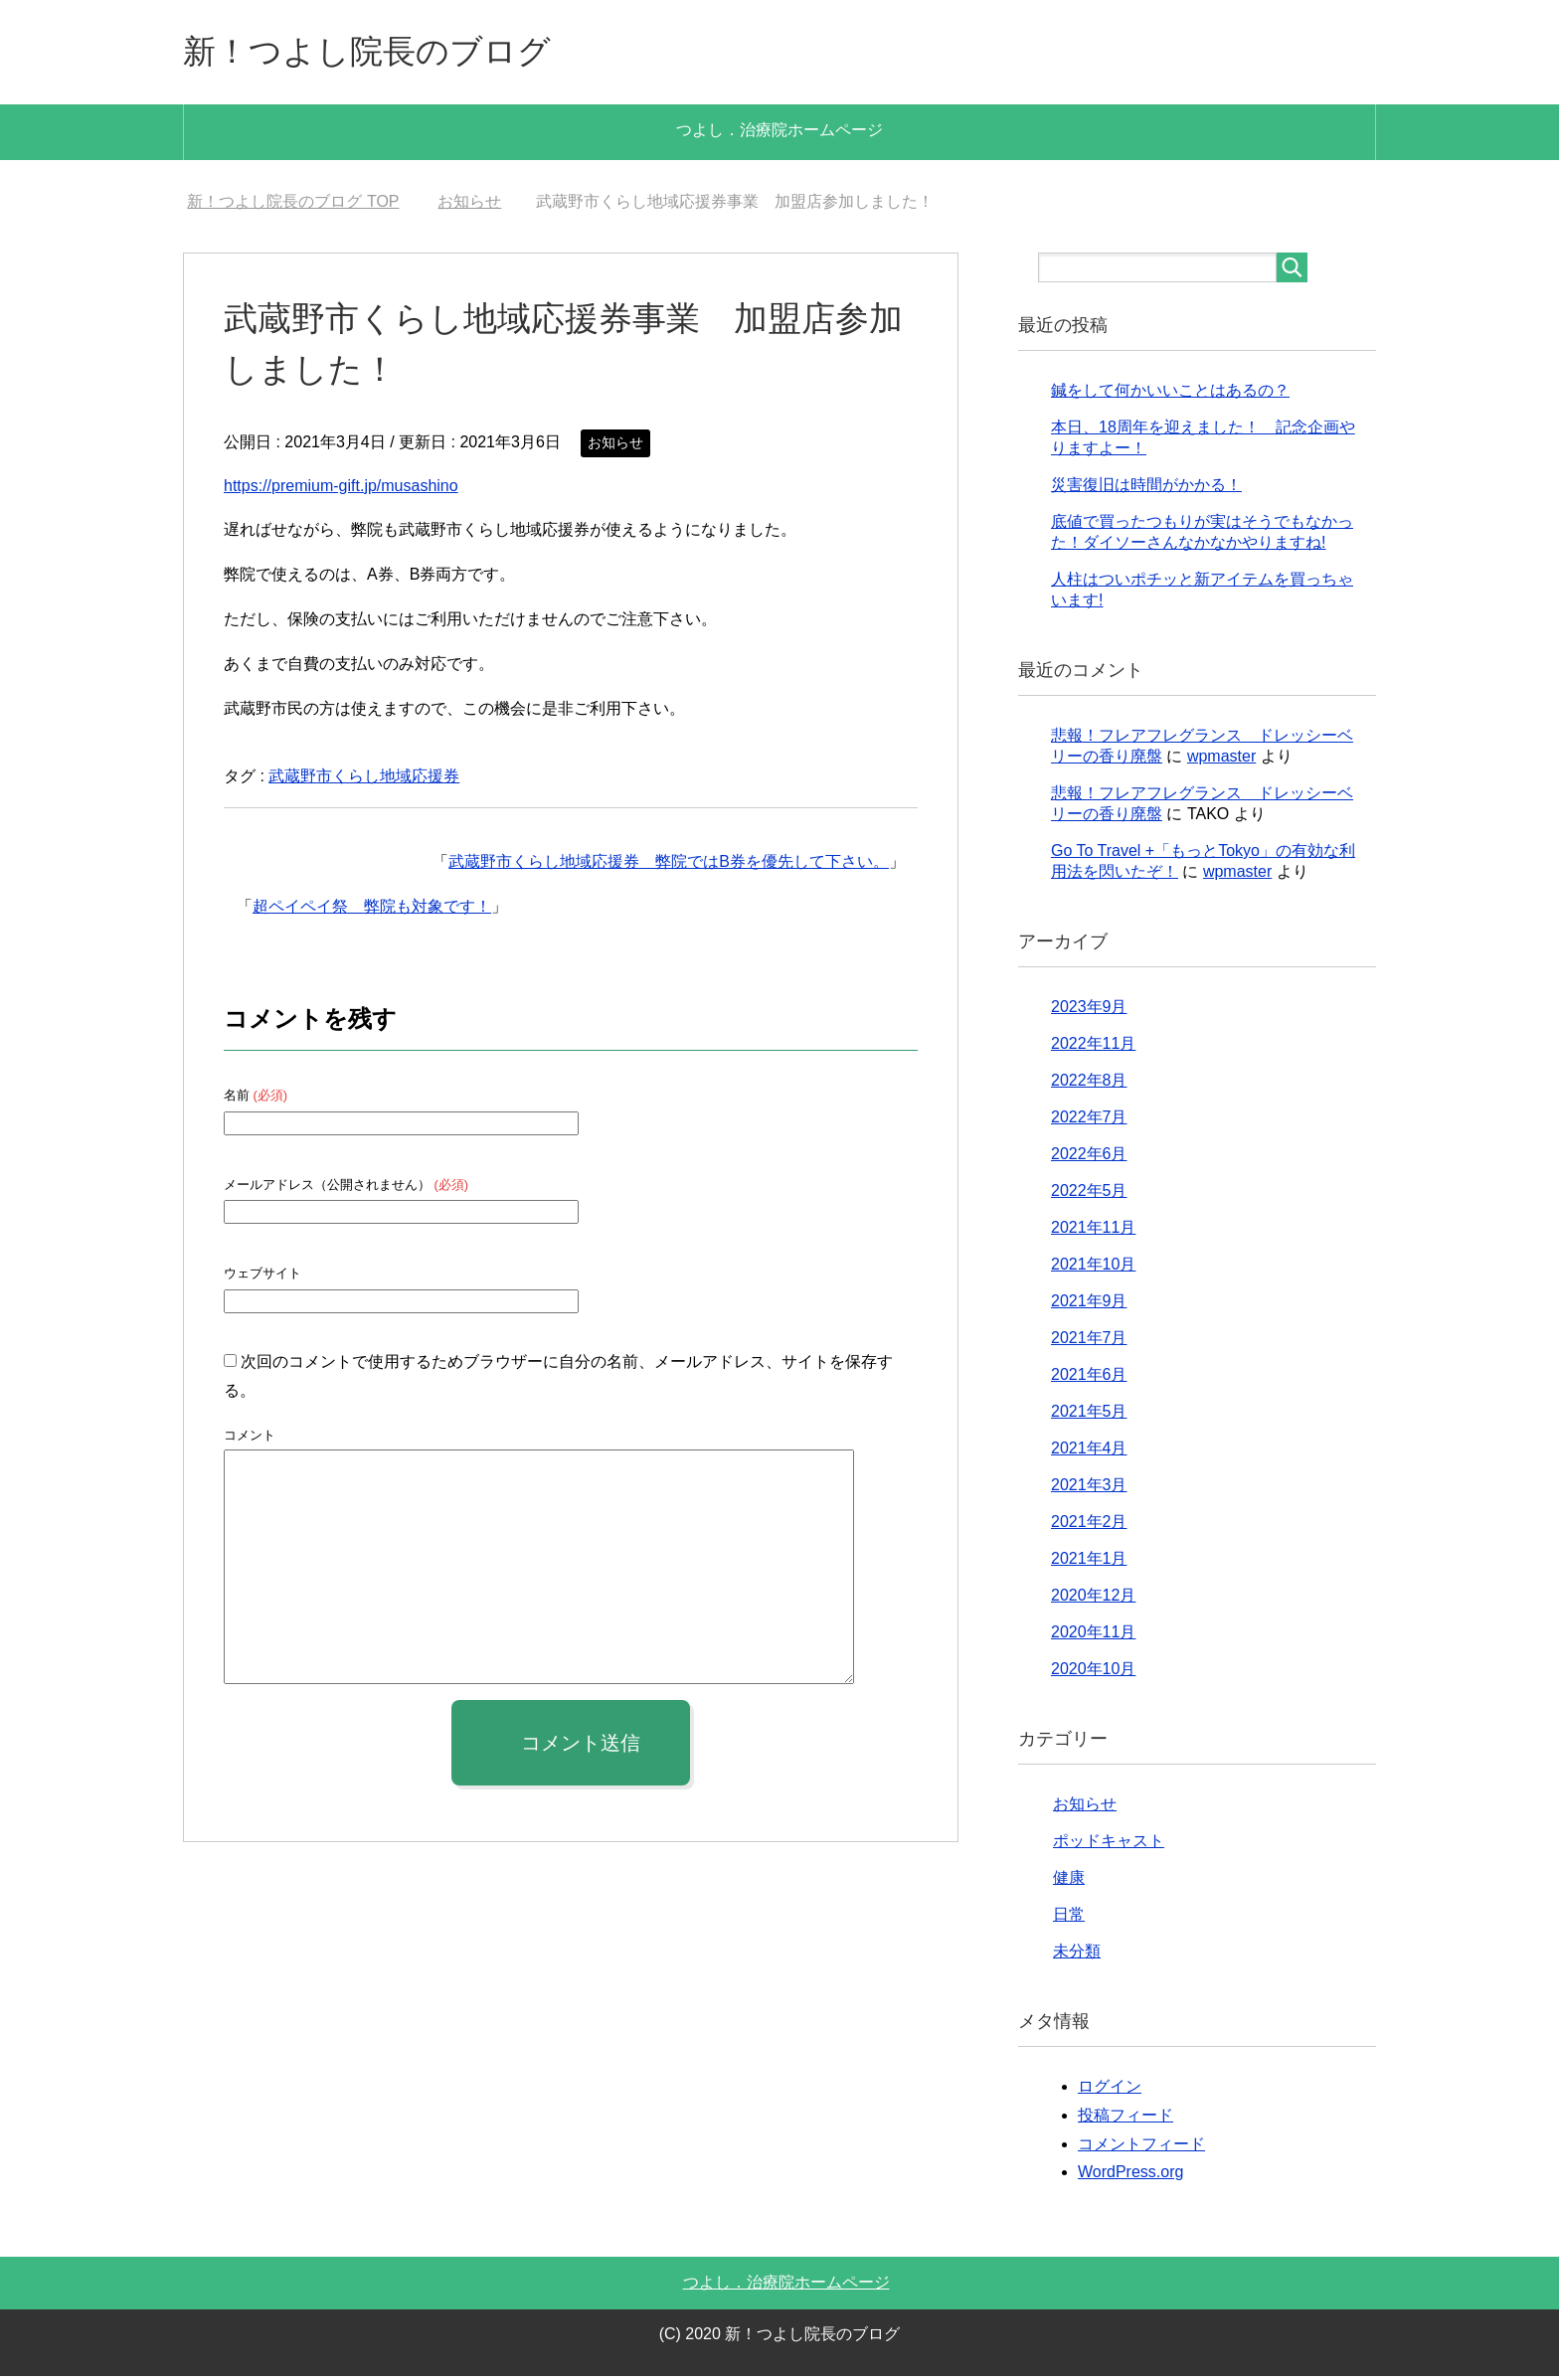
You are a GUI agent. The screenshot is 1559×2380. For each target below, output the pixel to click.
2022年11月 (1093, 1047)
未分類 (1077, 1955)
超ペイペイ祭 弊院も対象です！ (372, 910)
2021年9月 (1089, 1304)
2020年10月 (1093, 1672)
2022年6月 (1089, 1157)
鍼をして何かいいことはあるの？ (1170, 394)
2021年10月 (1093, 1268)
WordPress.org (1130, 2175)
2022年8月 (1089, 1084)
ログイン (1109, 2090)
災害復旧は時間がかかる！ (1146, 488)
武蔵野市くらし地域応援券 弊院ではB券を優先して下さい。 (668, 865)
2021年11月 (1093, 1231)
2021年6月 (1089, 1378)
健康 (1069, 1881)
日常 (1069, 1918)
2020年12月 (1093, 1599)
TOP (293, 205)
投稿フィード (1125, 2119)
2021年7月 (1089, 1341)
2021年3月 (1089, 1488)
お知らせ (615, 446)
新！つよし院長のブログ (383, 53)
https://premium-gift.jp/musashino (341, 489)
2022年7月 (1089, 1120)
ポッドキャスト (1108, 1844)
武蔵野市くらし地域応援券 (363, 779)
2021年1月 (1089, 1562)
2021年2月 (1089, 1525)
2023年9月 (1089, 1010)
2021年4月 (1089, 1452)
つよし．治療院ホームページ (779, 133)
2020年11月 (1093, 1635)
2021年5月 (1089, 1415)
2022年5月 (1089, 1194)
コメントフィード (1141, 2147)
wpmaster (1221, 760)
